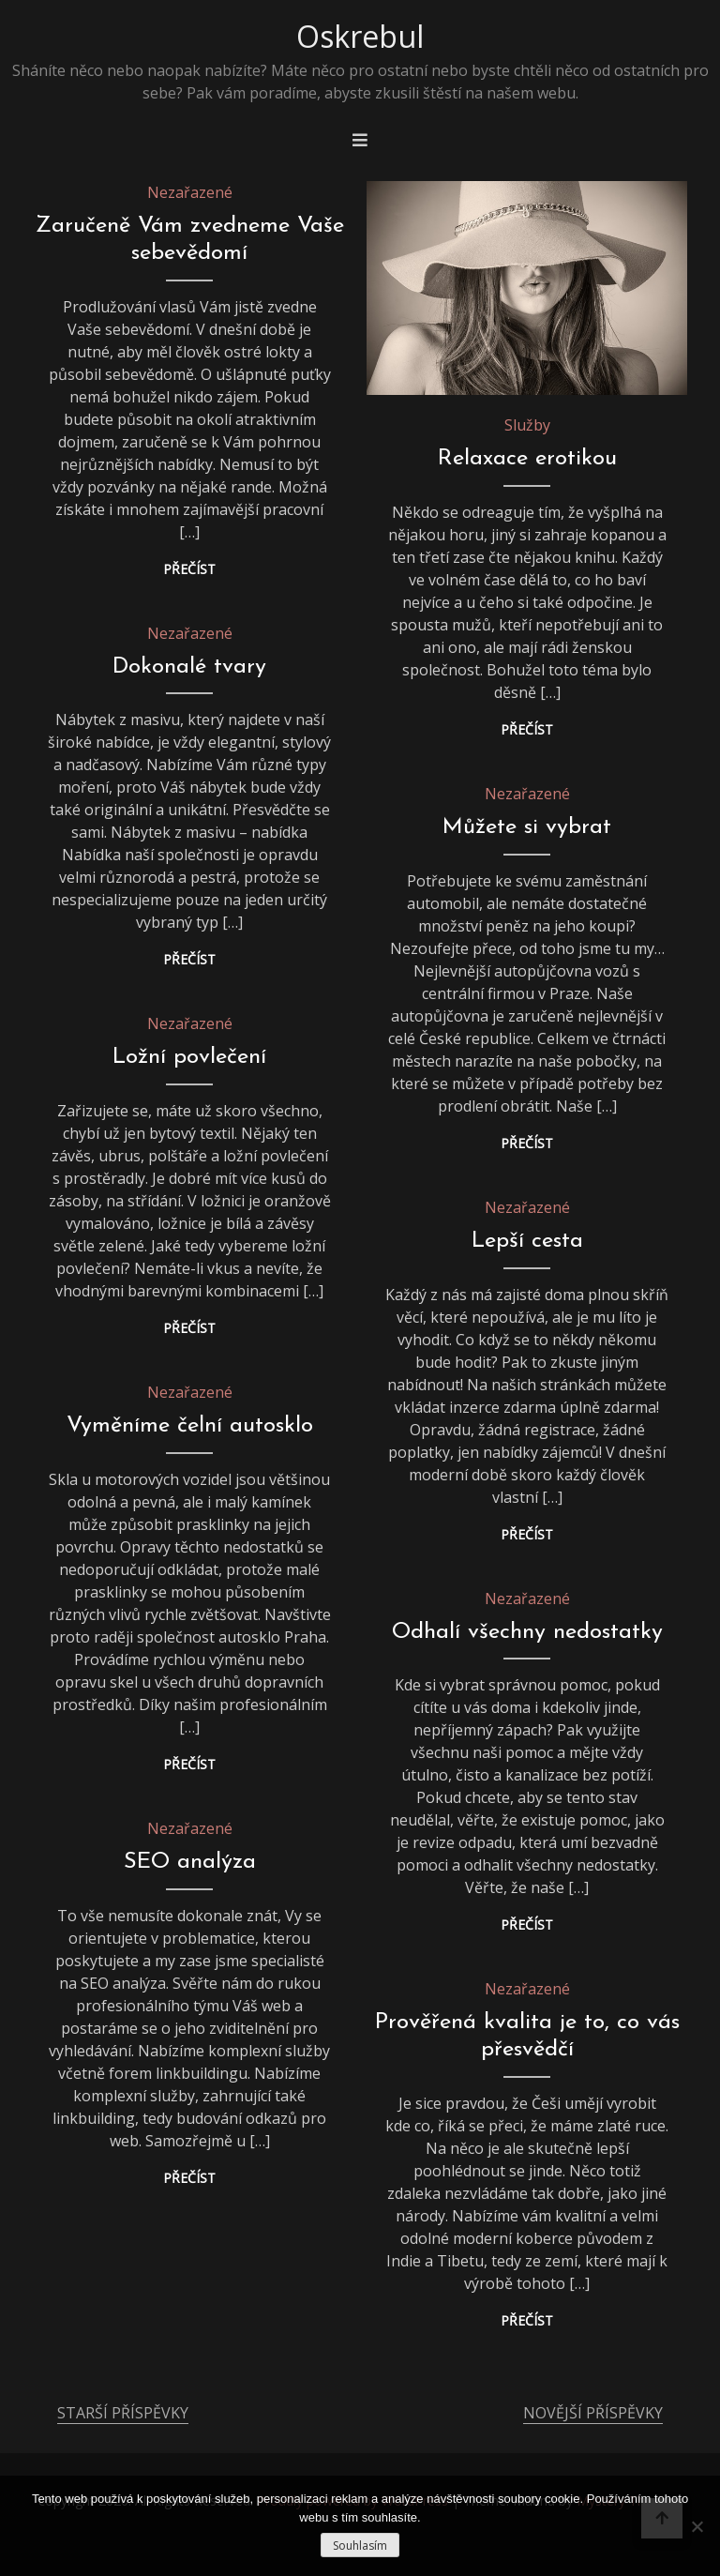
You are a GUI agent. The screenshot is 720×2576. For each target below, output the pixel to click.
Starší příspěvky (122, 2412)
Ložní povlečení (189, 1057)
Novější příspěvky (593, 2412)
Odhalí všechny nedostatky (527, 1632)
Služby (527, 425)
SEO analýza (190, 1862)
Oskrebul (360, 36)
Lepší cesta (527, 1241)
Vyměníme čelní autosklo (190, 1426)
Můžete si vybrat (526, 827)
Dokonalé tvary (189, 667)
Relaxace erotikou (527, 458)
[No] (696, 2526)
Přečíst (189, 569)
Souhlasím (360, 2545)
